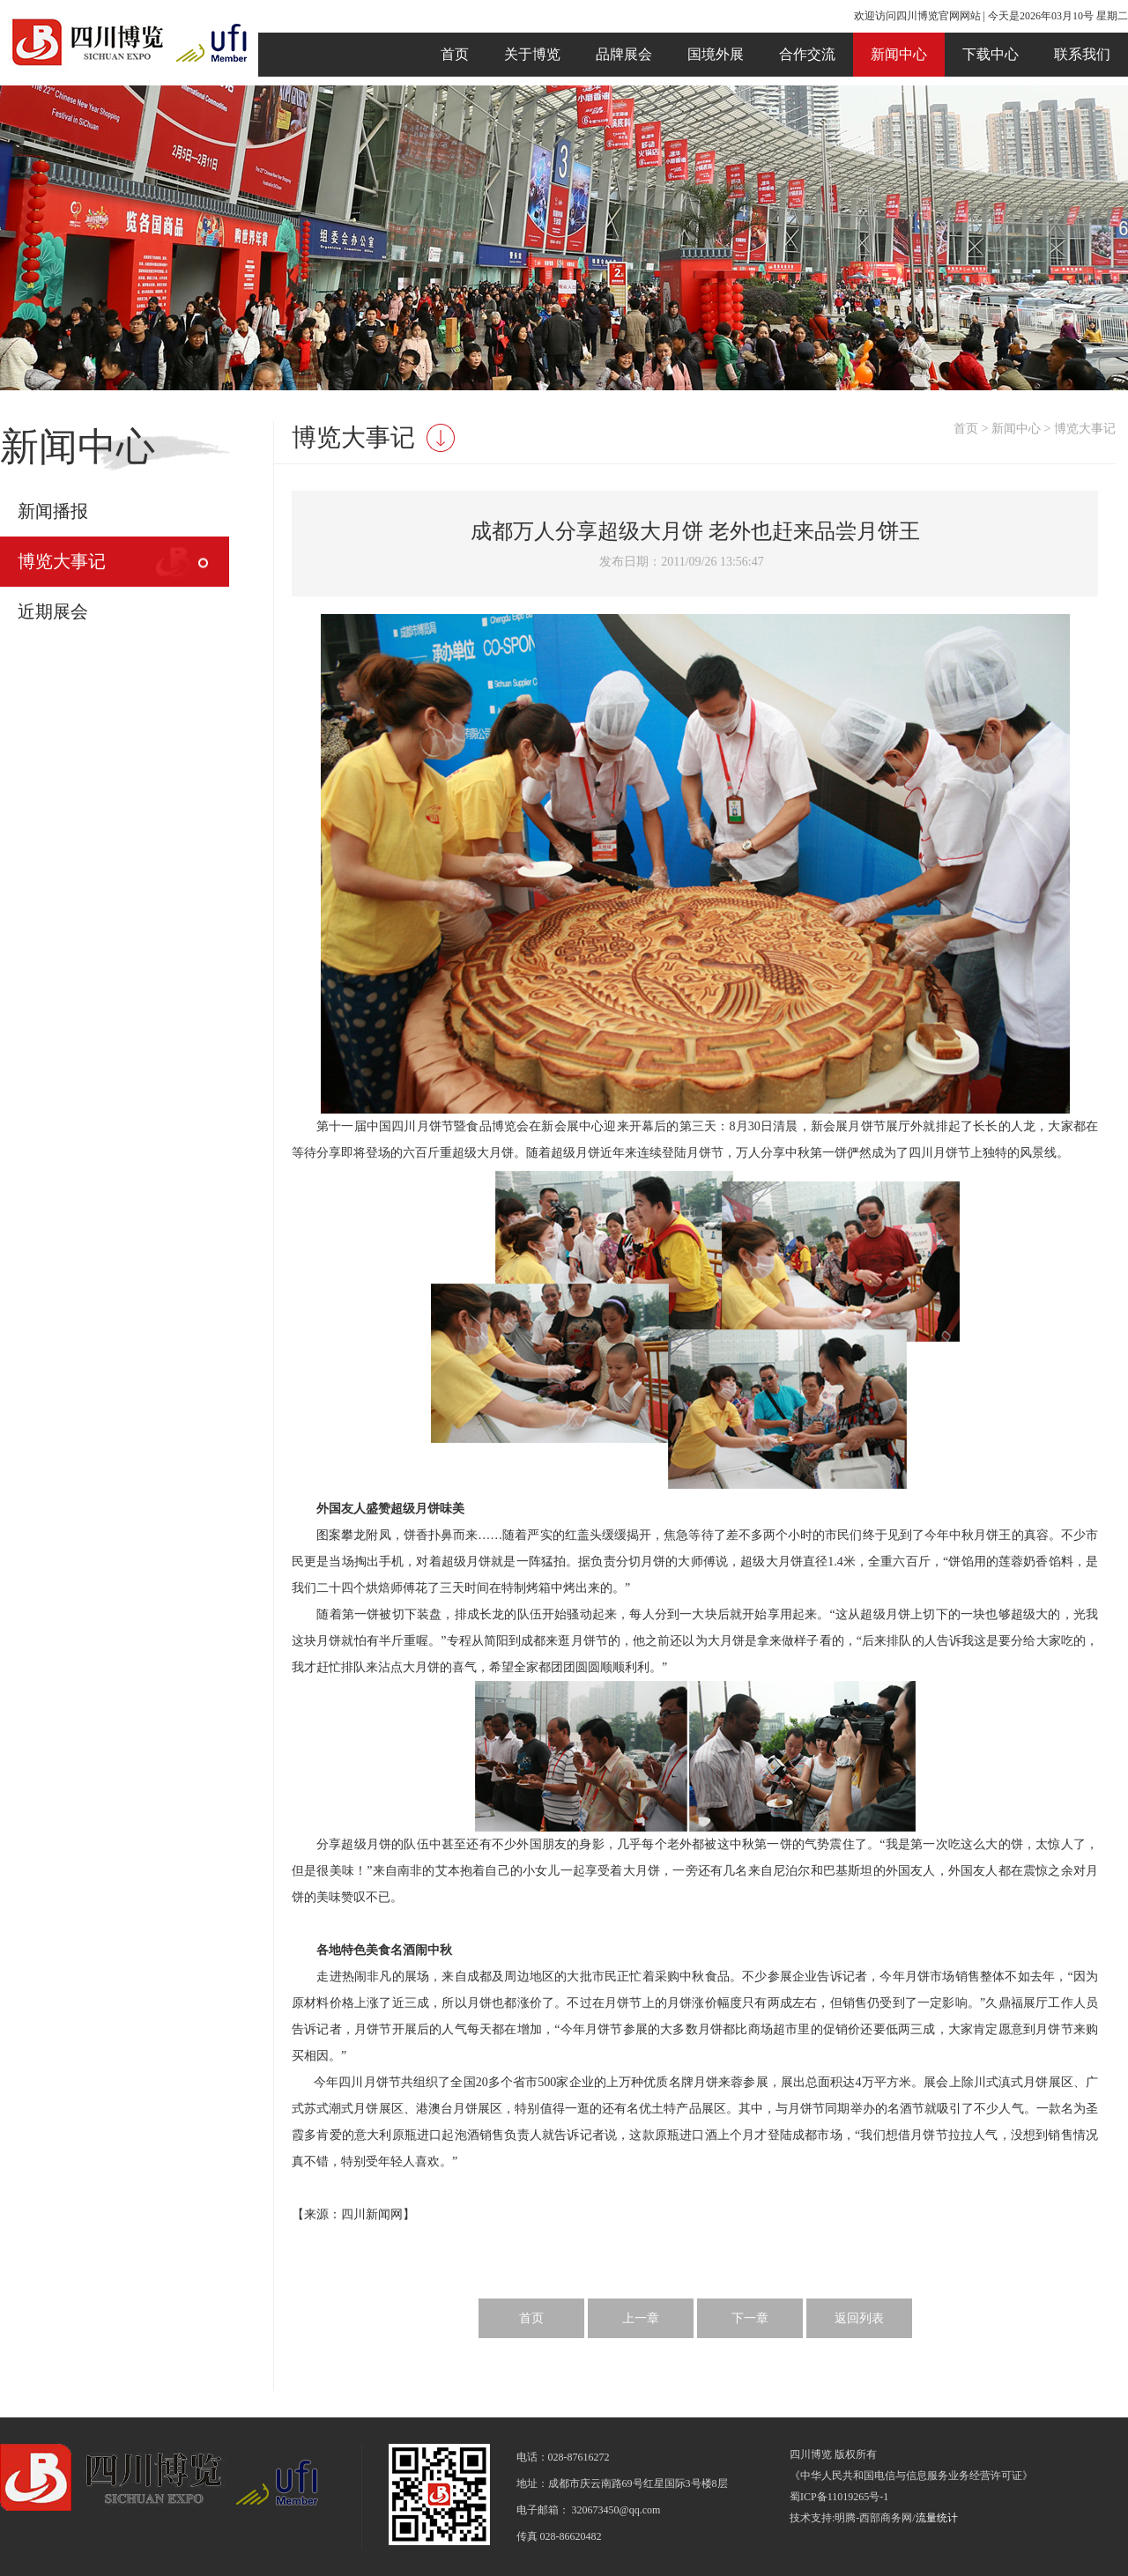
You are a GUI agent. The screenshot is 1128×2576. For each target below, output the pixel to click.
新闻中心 (899, 54)
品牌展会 (624, 54)
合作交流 (807, 54)
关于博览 (532, 54)
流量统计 (937, 2518)
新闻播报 (53, 511)
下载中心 (990, 54)
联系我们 (1082, 54)
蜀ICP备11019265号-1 (839, 2497)
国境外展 (715, 54)
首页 (455, 54)
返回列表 (859, 2318)
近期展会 (53, 611)
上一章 (640, 2318)
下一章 (749, 2318)
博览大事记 (62, 561)
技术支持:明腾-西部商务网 (851, 2518)
